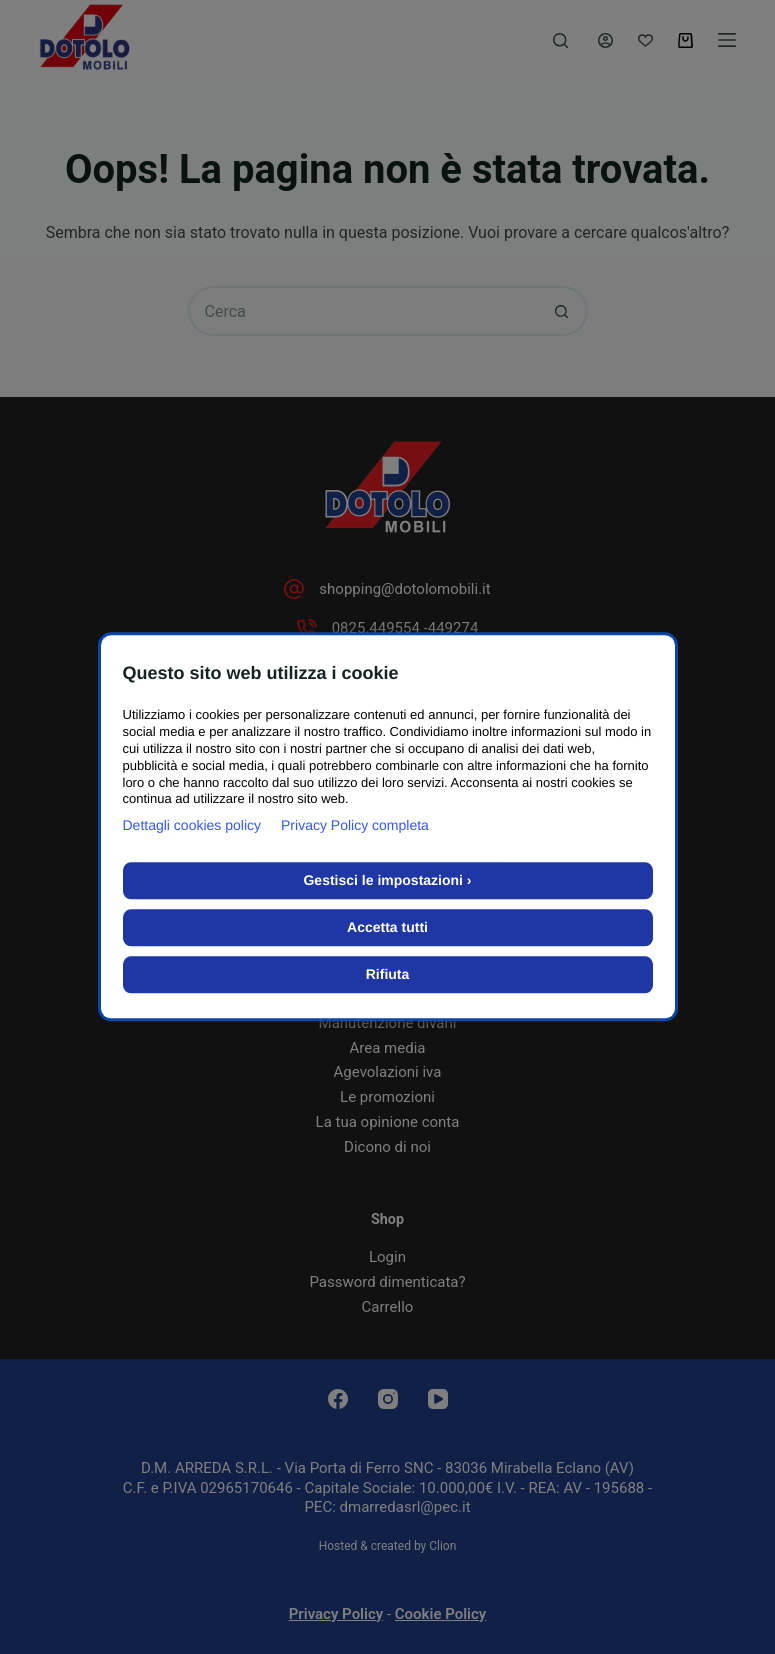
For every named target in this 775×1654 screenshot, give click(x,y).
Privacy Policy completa (355, 826)
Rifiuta (388, 975)
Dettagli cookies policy (192, 826)
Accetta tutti (387, 928)
